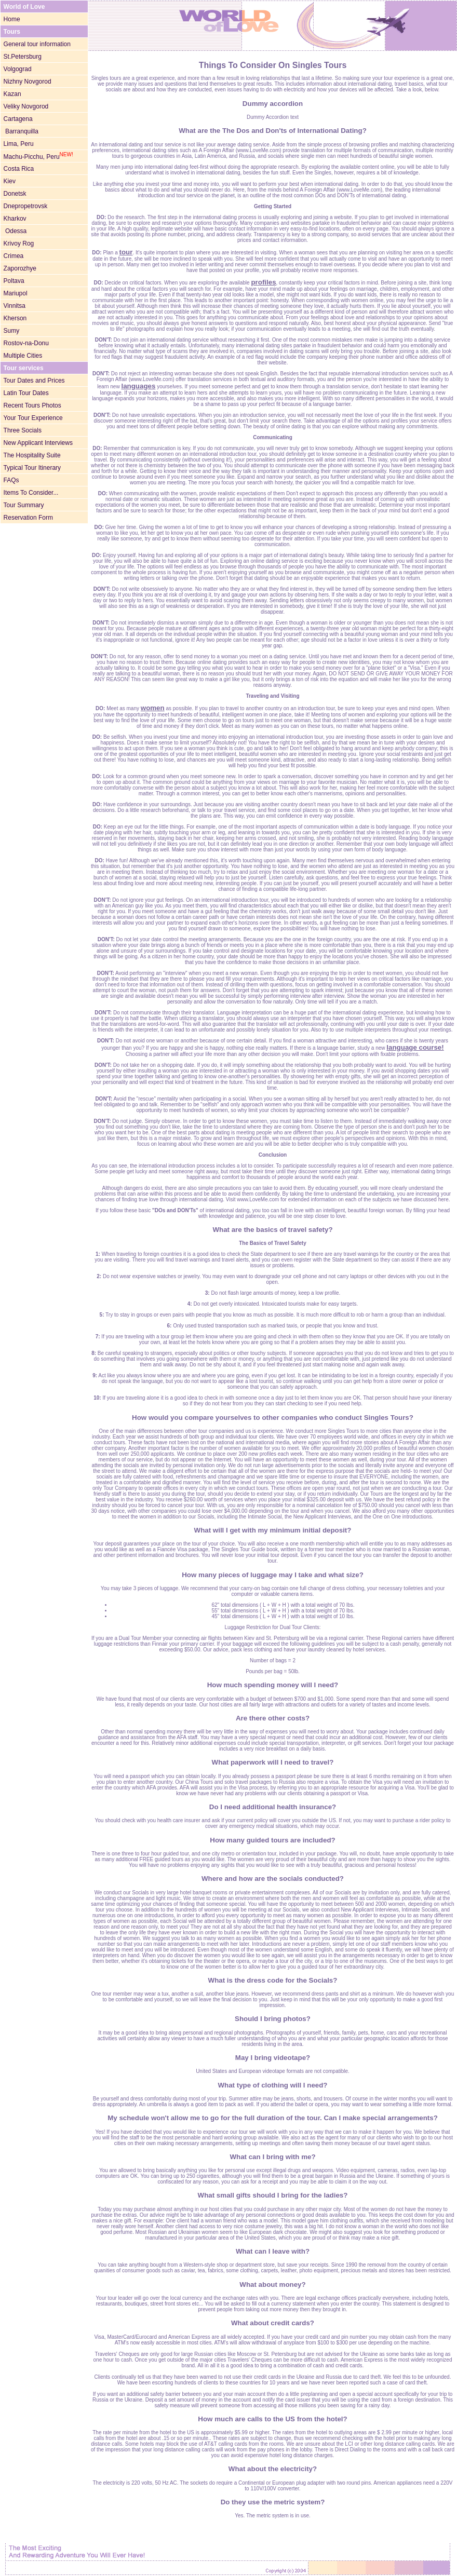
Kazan (12, 94)
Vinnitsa (14, 305)
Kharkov (15, 218)
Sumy (12, 330)
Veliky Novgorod (26, 106)
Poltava (14, 280)
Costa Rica (19, 168)
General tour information (37, 44)
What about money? (272, 2284)
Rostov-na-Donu (26, 343)
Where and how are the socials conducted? (272, 1878)
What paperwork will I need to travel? (273, 1762)
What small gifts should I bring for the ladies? (273, 2195)
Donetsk (15, 193)
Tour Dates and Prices (34, 380)
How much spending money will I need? (273, 1685)
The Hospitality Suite (32, 455)
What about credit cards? (272, 2323)
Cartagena (18, 119)
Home (12, 19)
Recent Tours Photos (32, 405)
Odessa (15, 231)
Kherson (15, 318)
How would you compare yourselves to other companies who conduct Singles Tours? (272, 1417)
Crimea (14, 256)
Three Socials (23, 430)
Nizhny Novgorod (27, 81)
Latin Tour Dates (26, 393)
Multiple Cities (23, 355)
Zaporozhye (20, 268)
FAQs (11, 480)
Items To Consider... (31, 492)
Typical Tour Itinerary (32, 467)
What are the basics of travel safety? (272, 1229)
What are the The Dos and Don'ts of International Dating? (273, 130)
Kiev (10, 181)
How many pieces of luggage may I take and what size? (273, 1575)
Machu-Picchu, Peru (38, 156)
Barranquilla (21, 131)
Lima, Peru (19, 143)
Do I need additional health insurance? (272, 1807)
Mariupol (16, 293)
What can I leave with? (273, 2251)
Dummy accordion (273, 103)
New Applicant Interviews (38, 442)
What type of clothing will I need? (272, 2085)
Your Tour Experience (33, 418)
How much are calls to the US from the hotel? (272, 2419)
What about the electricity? (272, 2469)
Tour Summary (24, 505)
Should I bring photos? (273, 2019)
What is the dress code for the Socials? (273, 1980)
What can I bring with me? (272, 2157)
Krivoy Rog (19, 243)
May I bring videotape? (272, 2058)
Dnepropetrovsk (26, 206)
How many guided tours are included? (272, 1840)
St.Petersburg (23, 56)
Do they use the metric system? (273, 2502)
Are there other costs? (273, 1718)
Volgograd (18, 69)
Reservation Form (28, 517)
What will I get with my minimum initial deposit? (273, 1530)
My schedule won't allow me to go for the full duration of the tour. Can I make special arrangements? (272, 2118)
